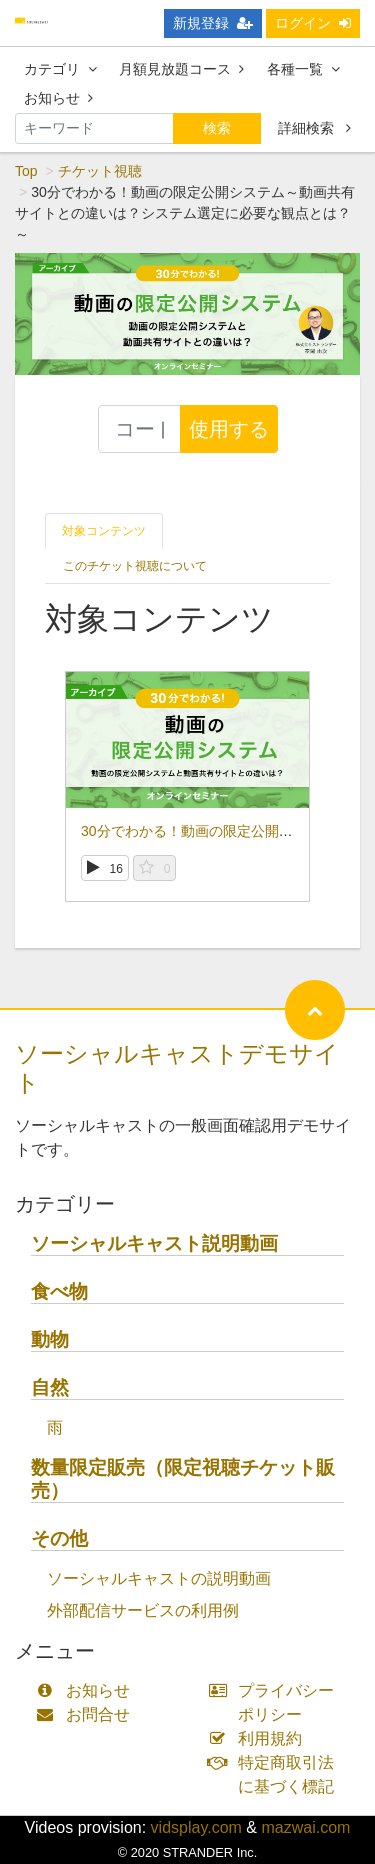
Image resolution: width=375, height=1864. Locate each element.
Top (26, 171)
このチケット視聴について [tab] (135, 566)
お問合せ (87, 1714)
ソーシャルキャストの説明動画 (159, 1578)
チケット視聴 (100, 171)
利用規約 (260, 1738)
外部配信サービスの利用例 (143, 1610)
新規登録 (213, 23)
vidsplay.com (196, 1827)
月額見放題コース (181, 69)
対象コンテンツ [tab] (104, 531)
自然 (50, 1387)
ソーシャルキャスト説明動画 (154, 1243)
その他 (59, 1538)
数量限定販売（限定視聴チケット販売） (183, 1479)
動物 (50, 1339)
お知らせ (58, 98)
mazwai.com (305, 1827)
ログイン (313, 23)
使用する (229, 429)
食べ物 (59, 1291)
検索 (217, 128)
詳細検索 (314, 128)
